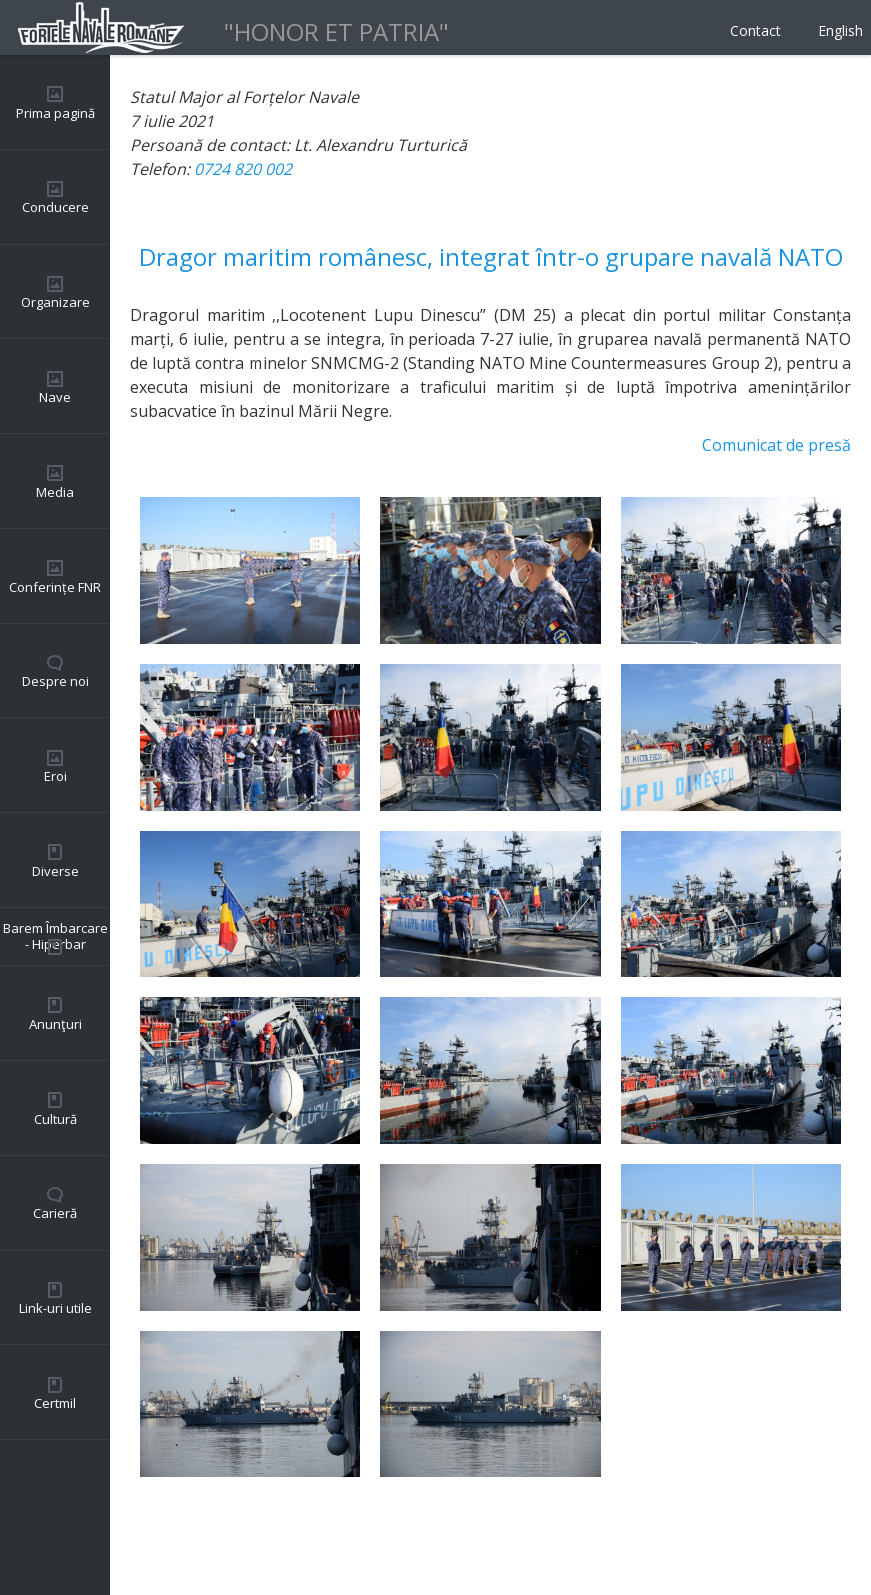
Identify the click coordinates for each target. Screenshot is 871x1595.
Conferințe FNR (55, 587)
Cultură (55, 1119)
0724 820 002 (243, 169)
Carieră (55, 1213)
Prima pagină (55, 113)
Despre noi (55, 681)
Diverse (55, 871)
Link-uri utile (55, 1308)
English (840, 30)
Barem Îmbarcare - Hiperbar (55, 936)
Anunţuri (55, 1024)
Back (148, 1535)
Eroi (55, 776)
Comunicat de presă (776, 445)
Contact (755, 30)
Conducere (55, 207)
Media (55, 492)
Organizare (55, 302)
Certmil (55, 1403)
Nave (55, 397)
